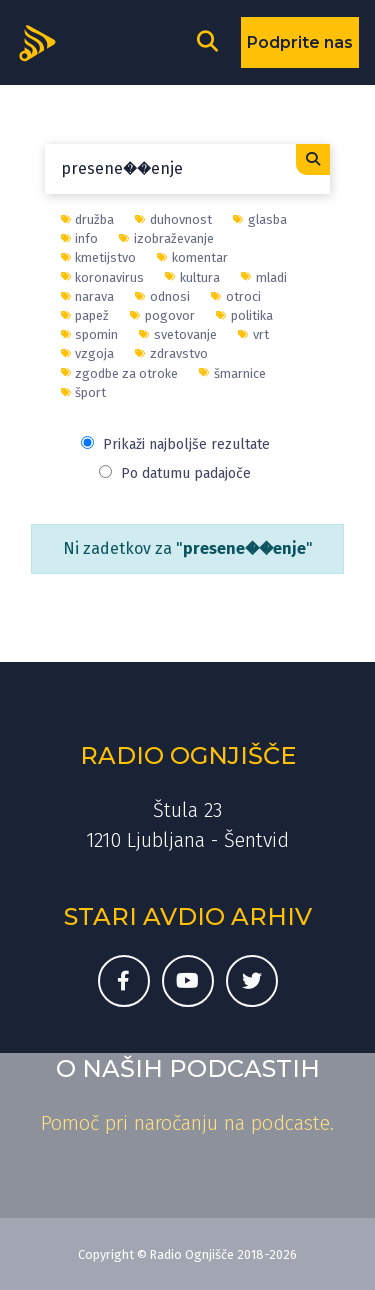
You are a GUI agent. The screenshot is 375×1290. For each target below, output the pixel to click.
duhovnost (173, 219)
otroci (236, 296)
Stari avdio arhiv (188, 916)
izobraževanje (166, 238)
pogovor (162, 315)
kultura (192, 277)
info (80, 238)
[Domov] (44, 41)
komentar (192, 257)
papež (85, 315)
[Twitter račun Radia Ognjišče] (252, 981)
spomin (90, 334)
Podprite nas (300, 42)
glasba (260, 219)
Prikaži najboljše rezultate (175, 444)
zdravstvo (171, 353)
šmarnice (232, 373)
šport (84, 392)
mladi (264, 277)
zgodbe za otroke (120, 373)
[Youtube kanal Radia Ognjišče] (188, 981)
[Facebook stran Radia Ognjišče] (124, 981)
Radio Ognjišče (188, 755)
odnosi (162, 296)
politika (244, 315)
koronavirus (103, 277)
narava (88, 296)
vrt (253, 334)
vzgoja (88, 353)
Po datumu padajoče (175, 473)
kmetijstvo (99, 257)
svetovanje (178, 334)
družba (88, 219)
